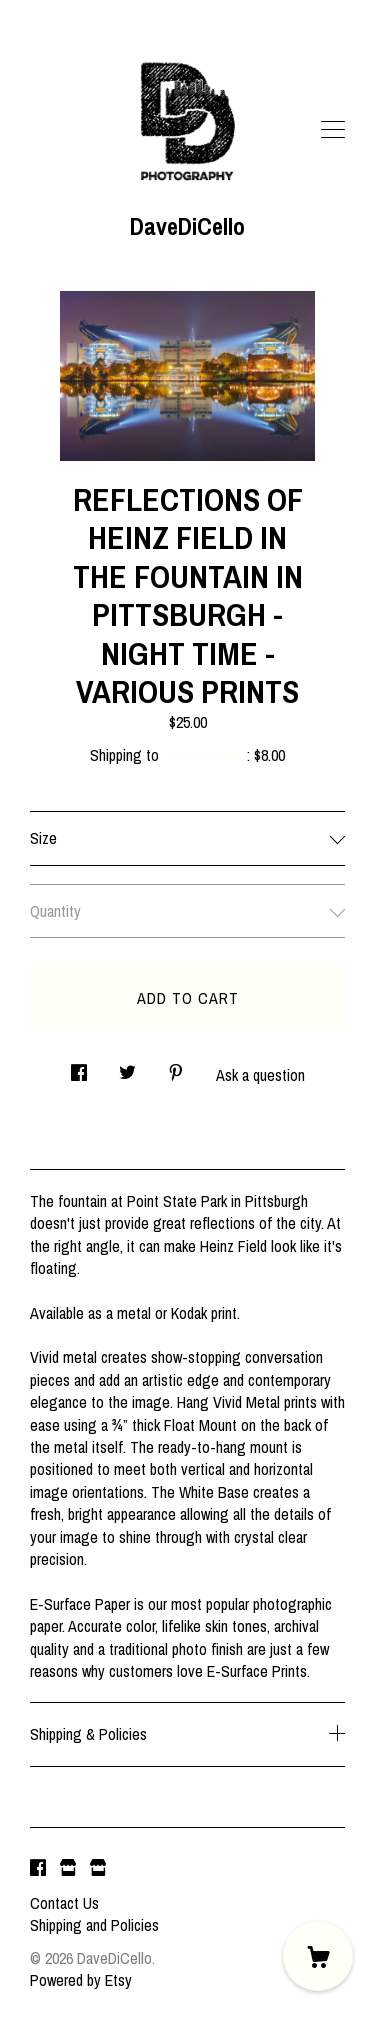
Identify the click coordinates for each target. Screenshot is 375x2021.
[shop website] (68, 1869)
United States (205, 755)
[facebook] (38, 1869)
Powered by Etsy (81, 1980)
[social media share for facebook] (79, 1066)
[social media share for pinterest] (176, 1066)
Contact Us (64, 1903)
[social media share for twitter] (127, 1066)
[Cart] (318, 1956)
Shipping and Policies (94, 1925)
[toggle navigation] (333, 130)
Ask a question (260, 1075)
